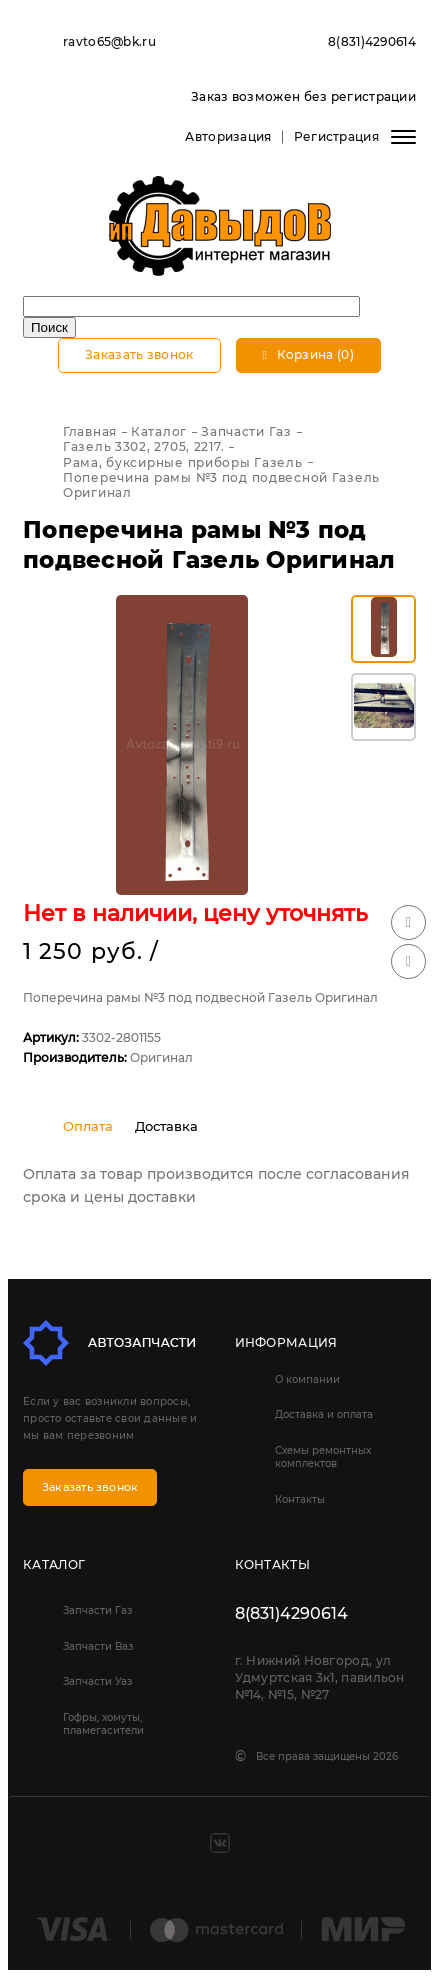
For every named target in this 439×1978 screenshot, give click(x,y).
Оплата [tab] (88, 1126)
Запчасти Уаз (97, 1681)
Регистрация (336, 136)
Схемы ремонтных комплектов (323, 1457)
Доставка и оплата (324, 1414)
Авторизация (228, 136)
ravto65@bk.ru (109, 41)
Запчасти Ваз (98, 1646)
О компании (307, 1379)
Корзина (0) (308, 354)
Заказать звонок (139, 354)
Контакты (300, 1499)
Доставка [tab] (166, 1126)
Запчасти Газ (97, 1610)
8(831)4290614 (372, 41)
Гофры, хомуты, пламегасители (103, 1724)
